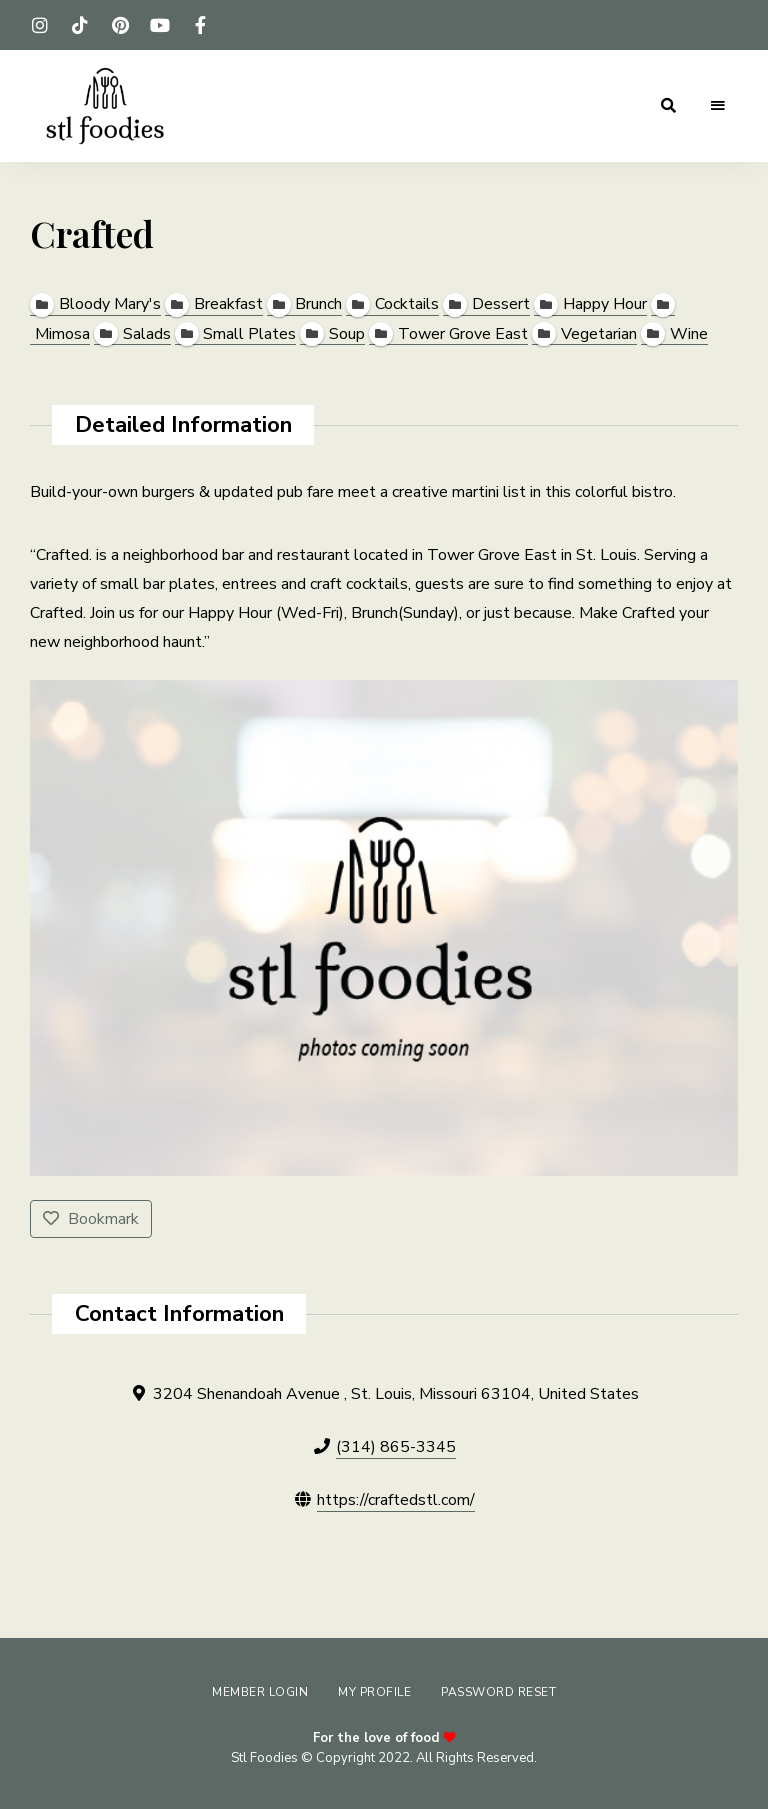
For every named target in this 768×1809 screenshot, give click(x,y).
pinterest (120, 25)
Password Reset (498, 1692)
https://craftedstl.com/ (396, 1500)
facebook (200, 25)
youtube (160, 25)
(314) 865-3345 (396, 1447)
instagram (40, 25)
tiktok (80, 25)
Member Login (260, 1692)
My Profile (374, 1692)
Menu (718, 106)
